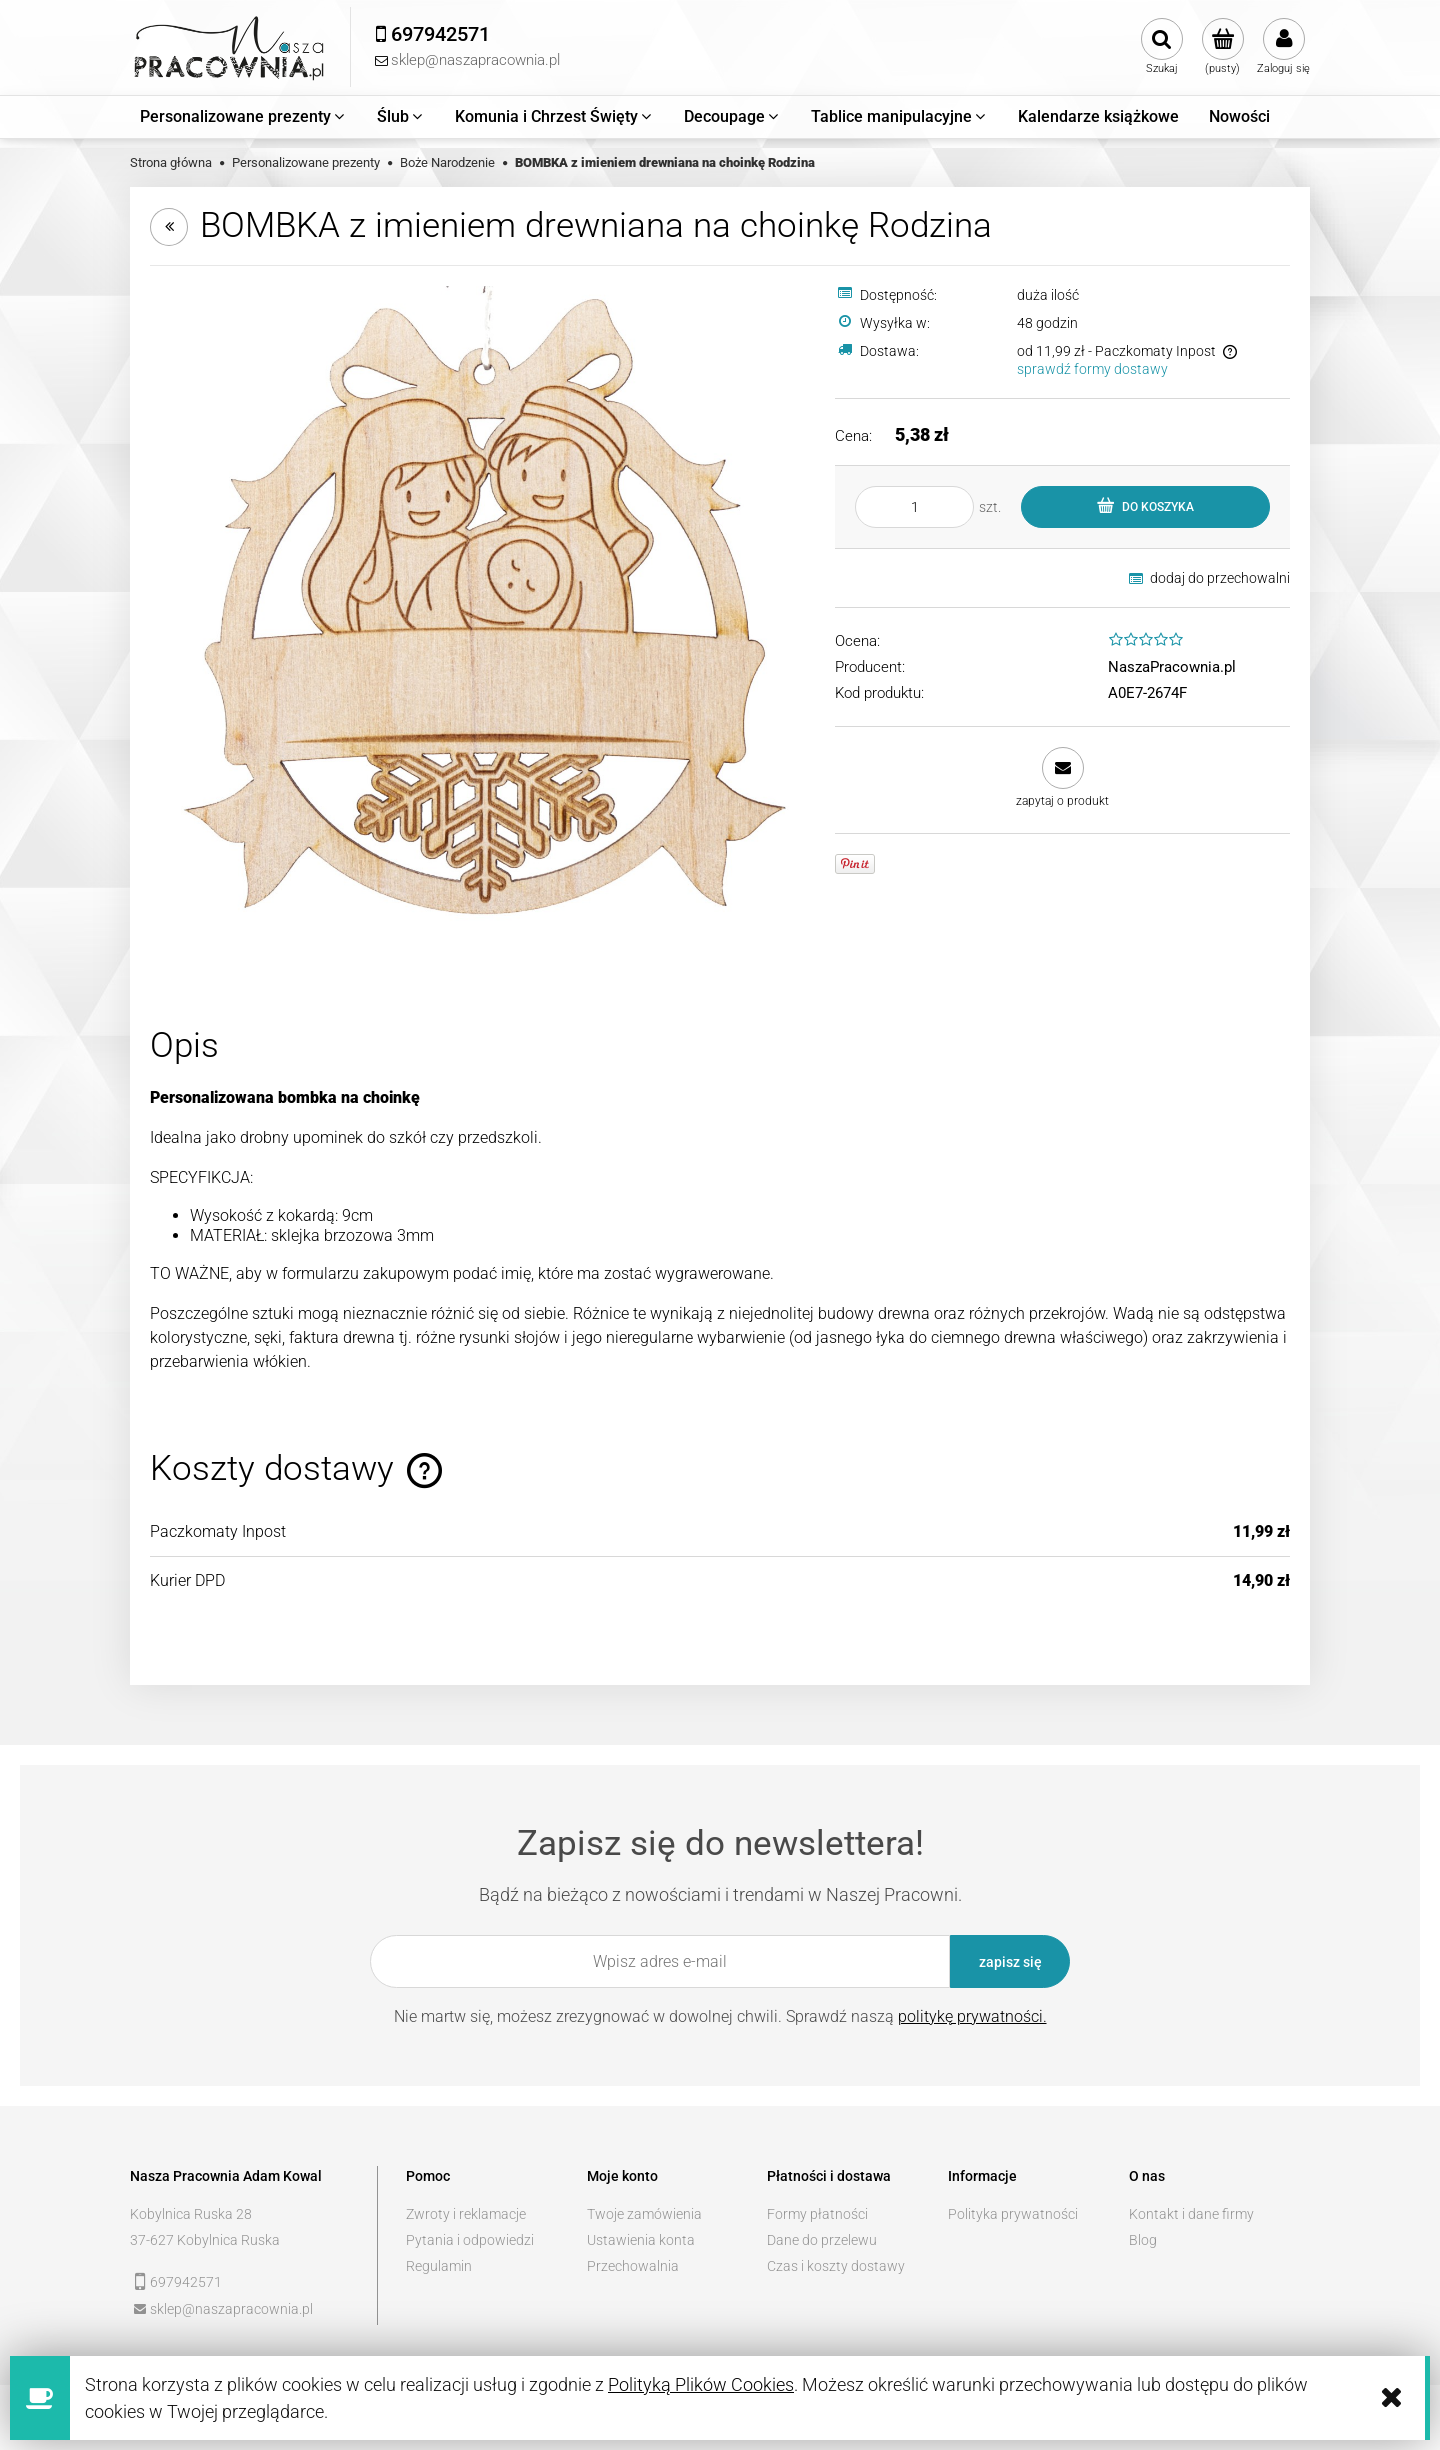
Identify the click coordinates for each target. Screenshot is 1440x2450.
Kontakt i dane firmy (1191, 2214)
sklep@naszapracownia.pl (231, 2309)
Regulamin (439, 2266)
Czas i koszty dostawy (836, 2266)
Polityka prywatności (1013, 2214)
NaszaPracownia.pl (1172, 667)
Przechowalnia (633, 2266)
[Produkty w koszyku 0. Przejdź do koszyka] (1222, 47)
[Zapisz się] (1010, 1961)
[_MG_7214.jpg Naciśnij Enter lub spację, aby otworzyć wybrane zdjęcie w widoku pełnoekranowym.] (480, 615)
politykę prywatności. (972, 2016)
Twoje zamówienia (644, 2214)
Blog (1143, 2240)
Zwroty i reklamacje (466, 2214)
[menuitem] (243, 117)
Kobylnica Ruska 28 (191, 2214)
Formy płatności (817, 2214)
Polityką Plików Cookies (701, 2384)
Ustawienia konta (641, 2240)
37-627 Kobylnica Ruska (205, 2240)
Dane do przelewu (822, 2240)
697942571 (186, 2282)
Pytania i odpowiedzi (470, 2240)
